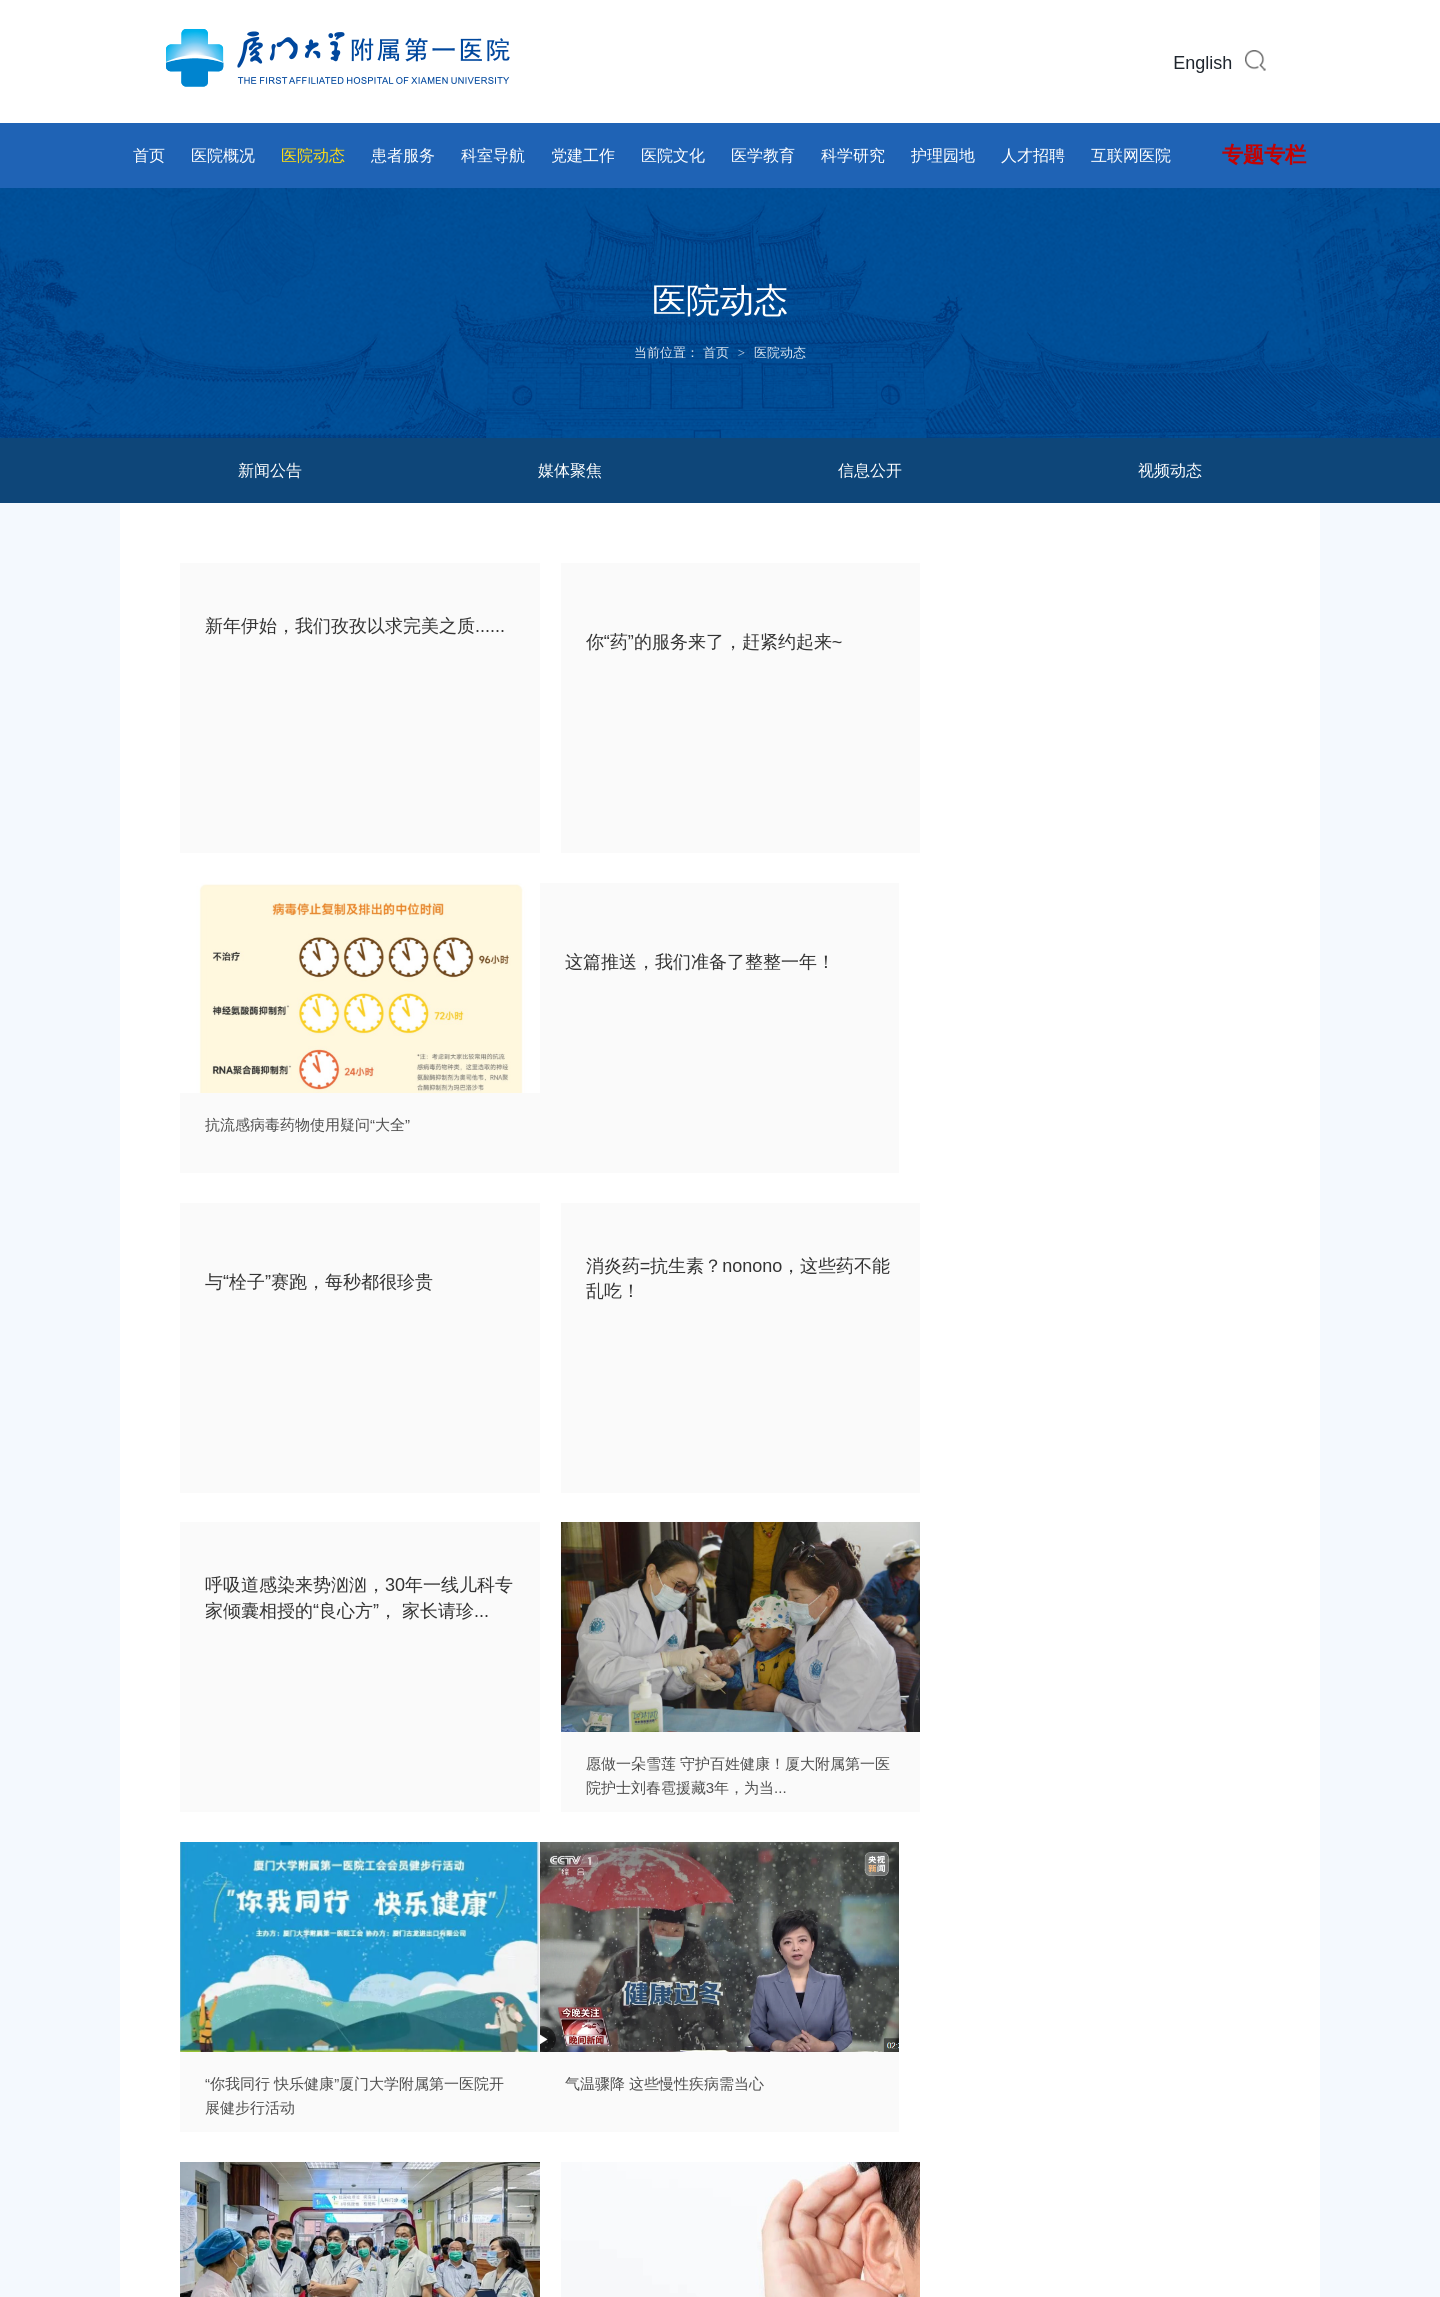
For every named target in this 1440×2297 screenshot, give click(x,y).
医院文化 (673, 155)
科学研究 (853, 155)
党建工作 (583, 155)
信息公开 (870, 470)
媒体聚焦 (570, 470)
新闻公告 (270, 470)
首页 (149, 155)
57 (900, 1886)
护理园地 (943, 155)
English (1202, 63)
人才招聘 (1033, 155)
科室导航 (493, 155)
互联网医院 (1131, 155)
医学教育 (763, 155)
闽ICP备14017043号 (603, 2195)
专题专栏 (1264, 155)
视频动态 (1170, 470)
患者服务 (403, 155)
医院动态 (313, 155)
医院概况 (223, 155)
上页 (492, 1886)
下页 (951, 1886)
